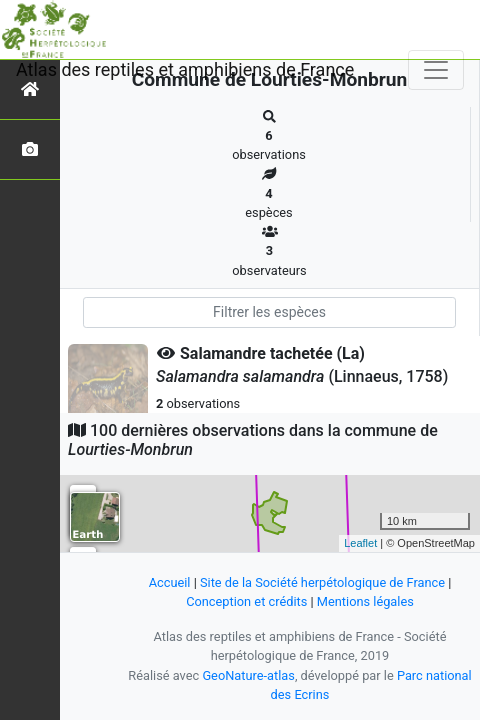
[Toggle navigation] (436, 70)
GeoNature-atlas (248, 675)
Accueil (170, 582)
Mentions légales (365, 601)
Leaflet (360, 543)
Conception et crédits (246, 601)
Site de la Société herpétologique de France (322, 582)
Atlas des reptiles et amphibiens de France (185, 69)
